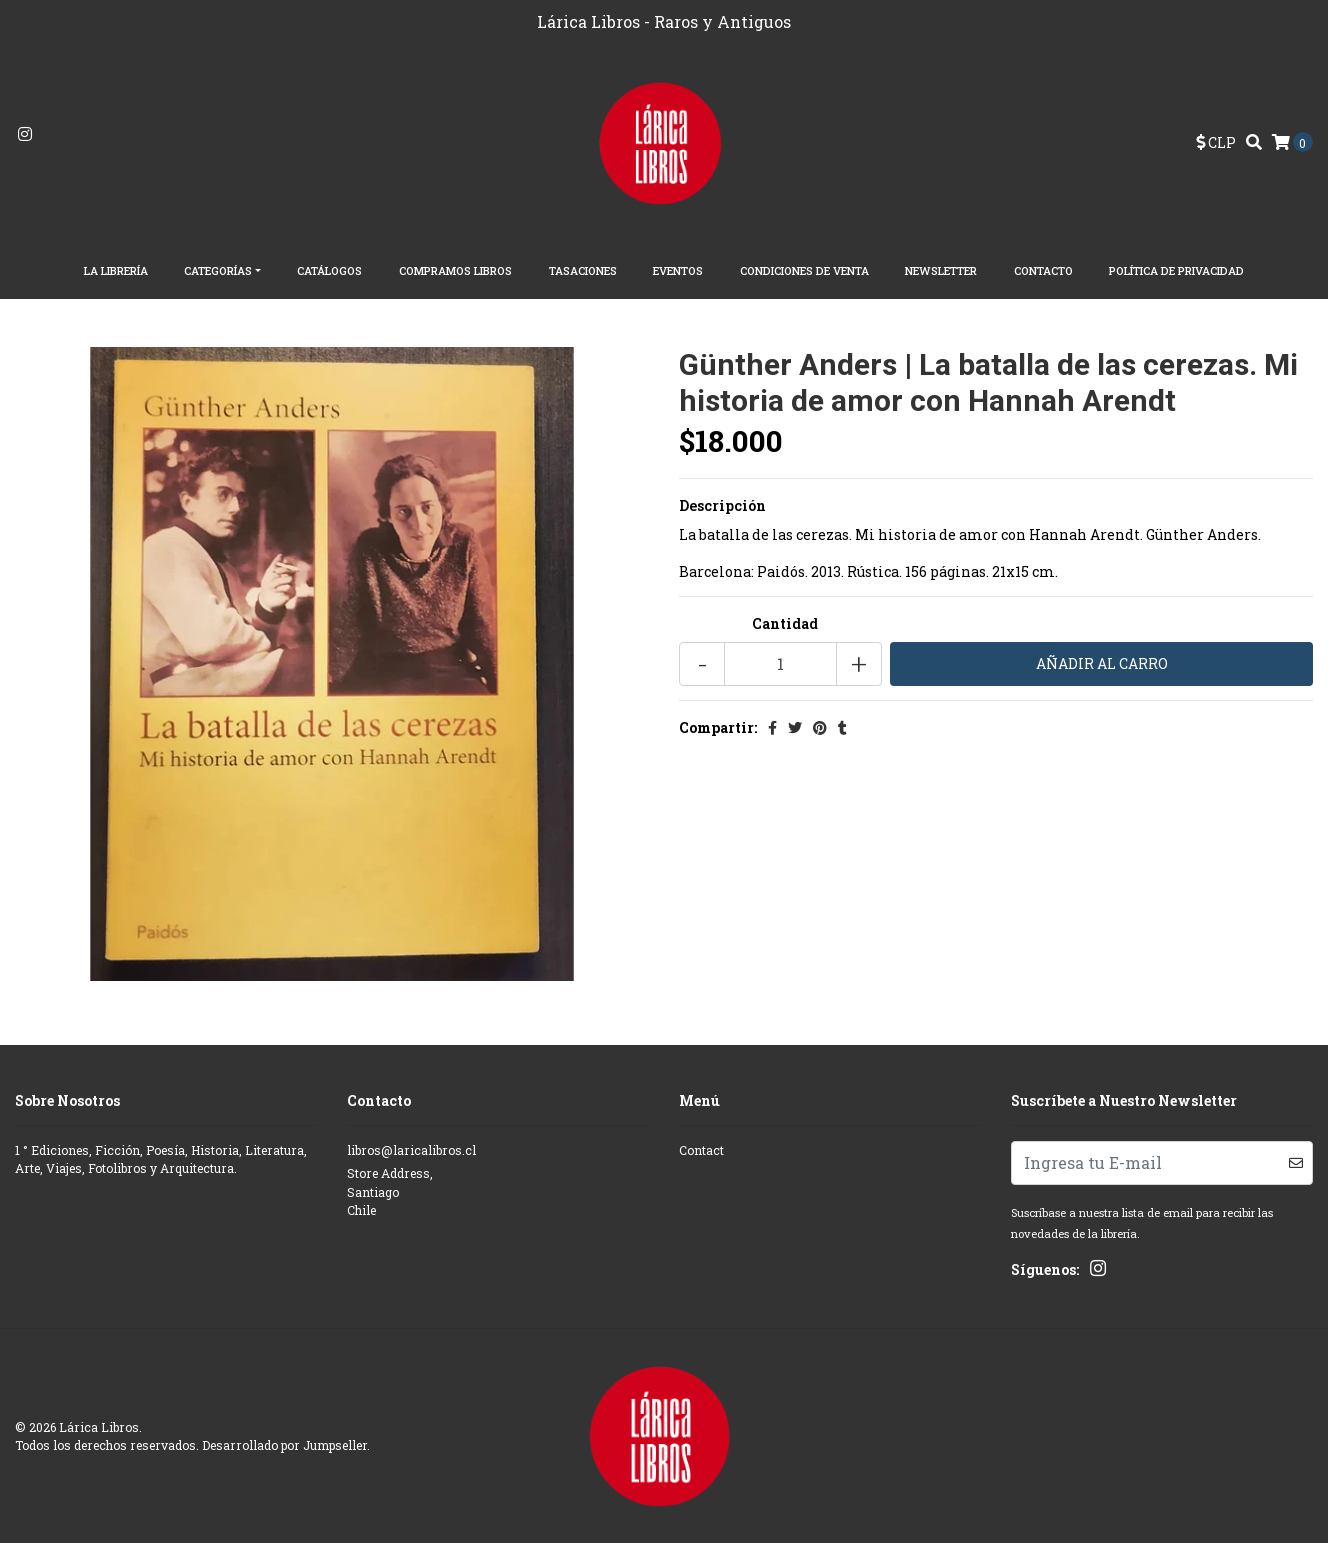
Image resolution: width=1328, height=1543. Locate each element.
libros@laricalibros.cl (411, 1150)
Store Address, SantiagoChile (390, 1191)
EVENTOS (678, 270)
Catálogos (329, 270)
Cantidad (785, 623)
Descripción (722, 505)
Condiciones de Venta (804, 270)
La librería (116, 270)
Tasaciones (583, 270)
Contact (701, 1150)
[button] (1216, 143)
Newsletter (941, 270)
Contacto (1043, 270)
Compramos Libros (455, 270)
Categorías (218, 270)
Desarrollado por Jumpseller (284, 1445)
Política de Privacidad (1176, 270)
